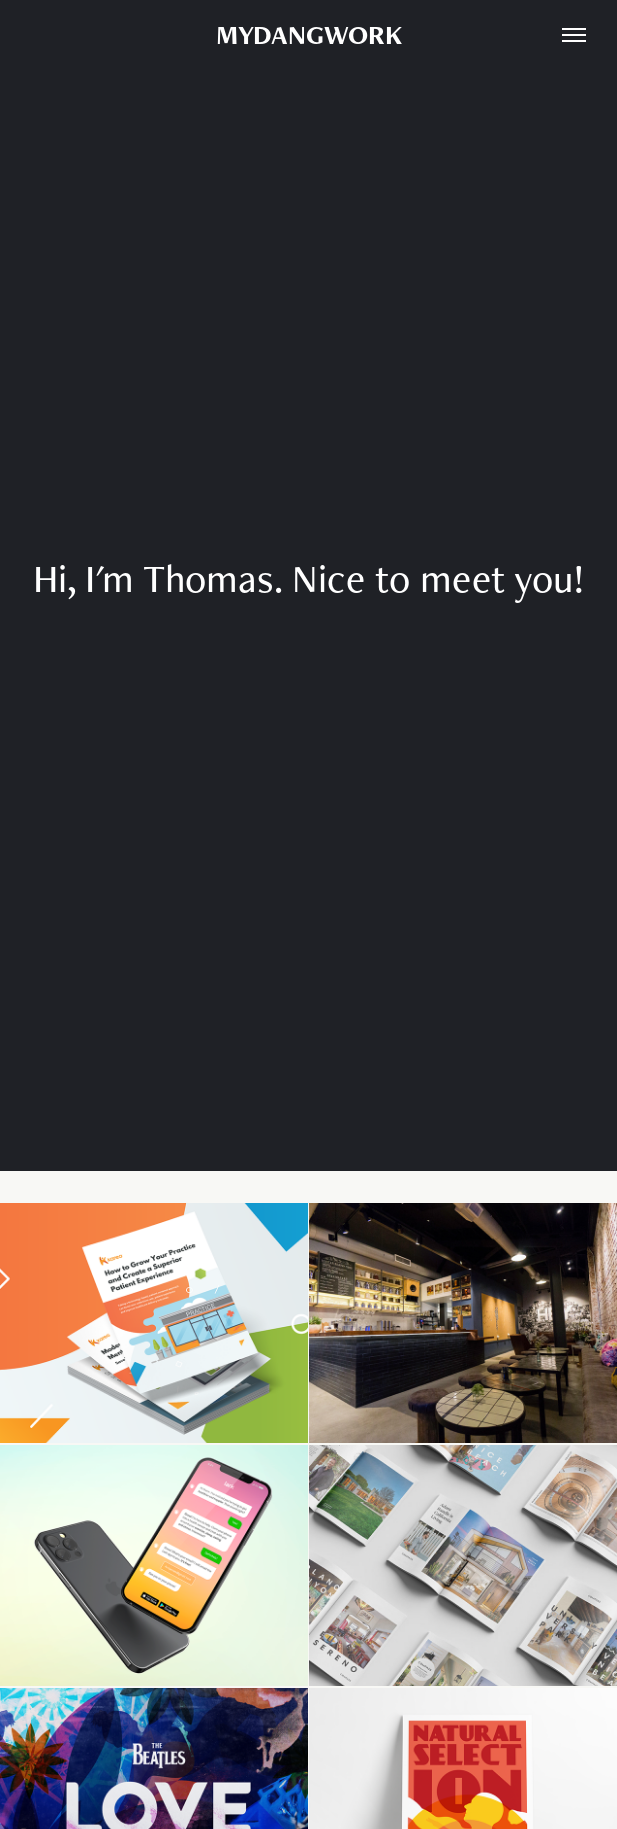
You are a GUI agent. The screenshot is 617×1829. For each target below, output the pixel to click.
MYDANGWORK (309, 34)
